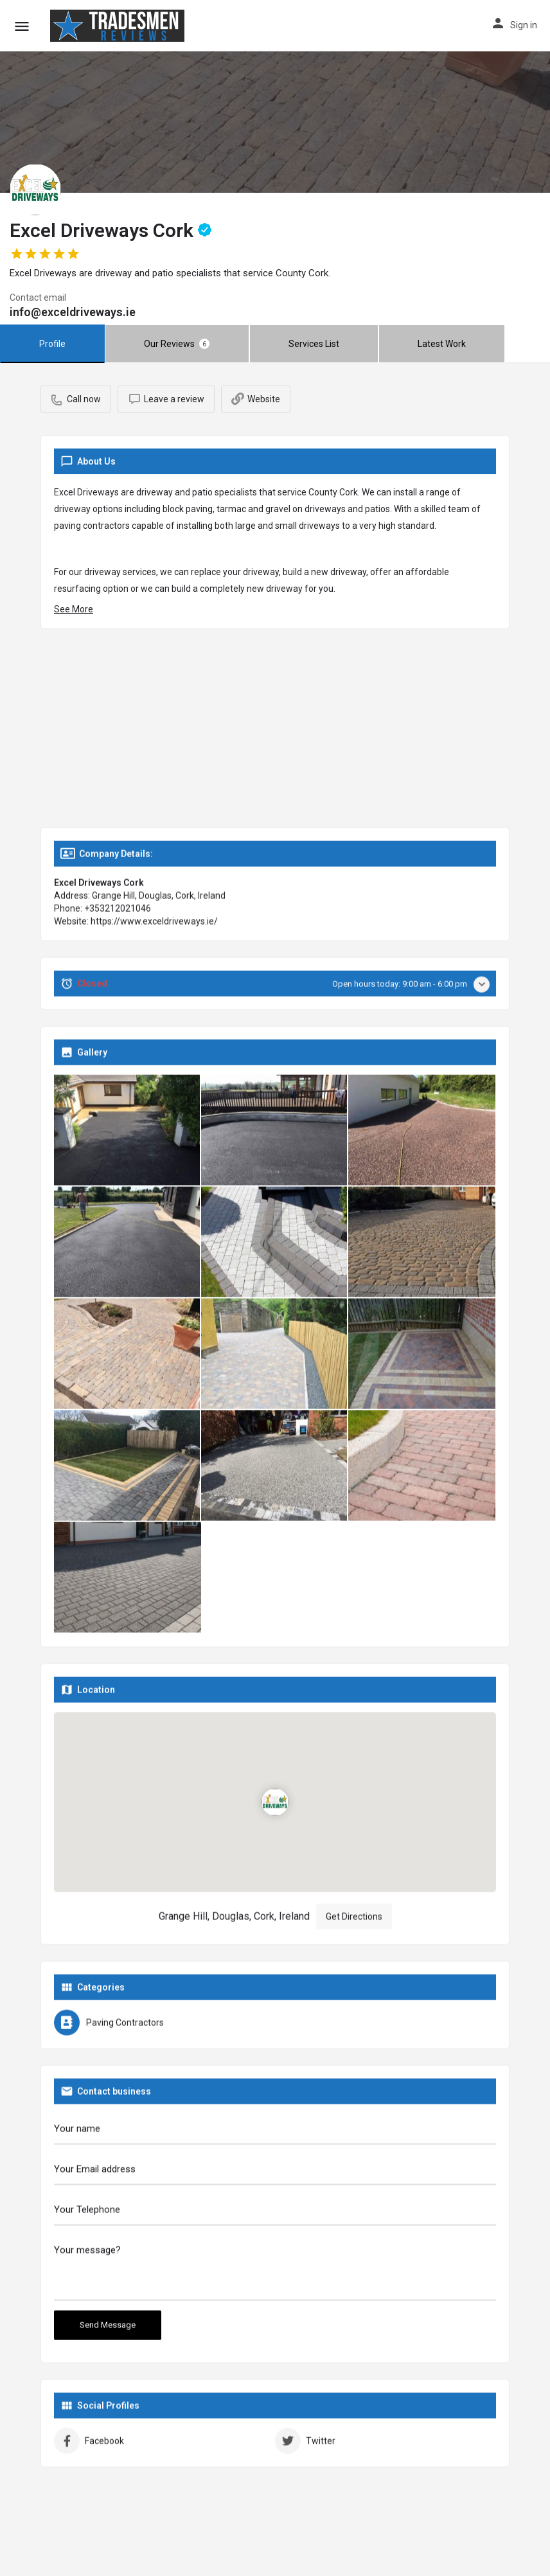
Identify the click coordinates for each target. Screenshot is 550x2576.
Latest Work (442, 344)
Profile (52, 344)
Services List (313, 344)
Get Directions (354, 1921)
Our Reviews (177, 344)
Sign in (523, 25)
